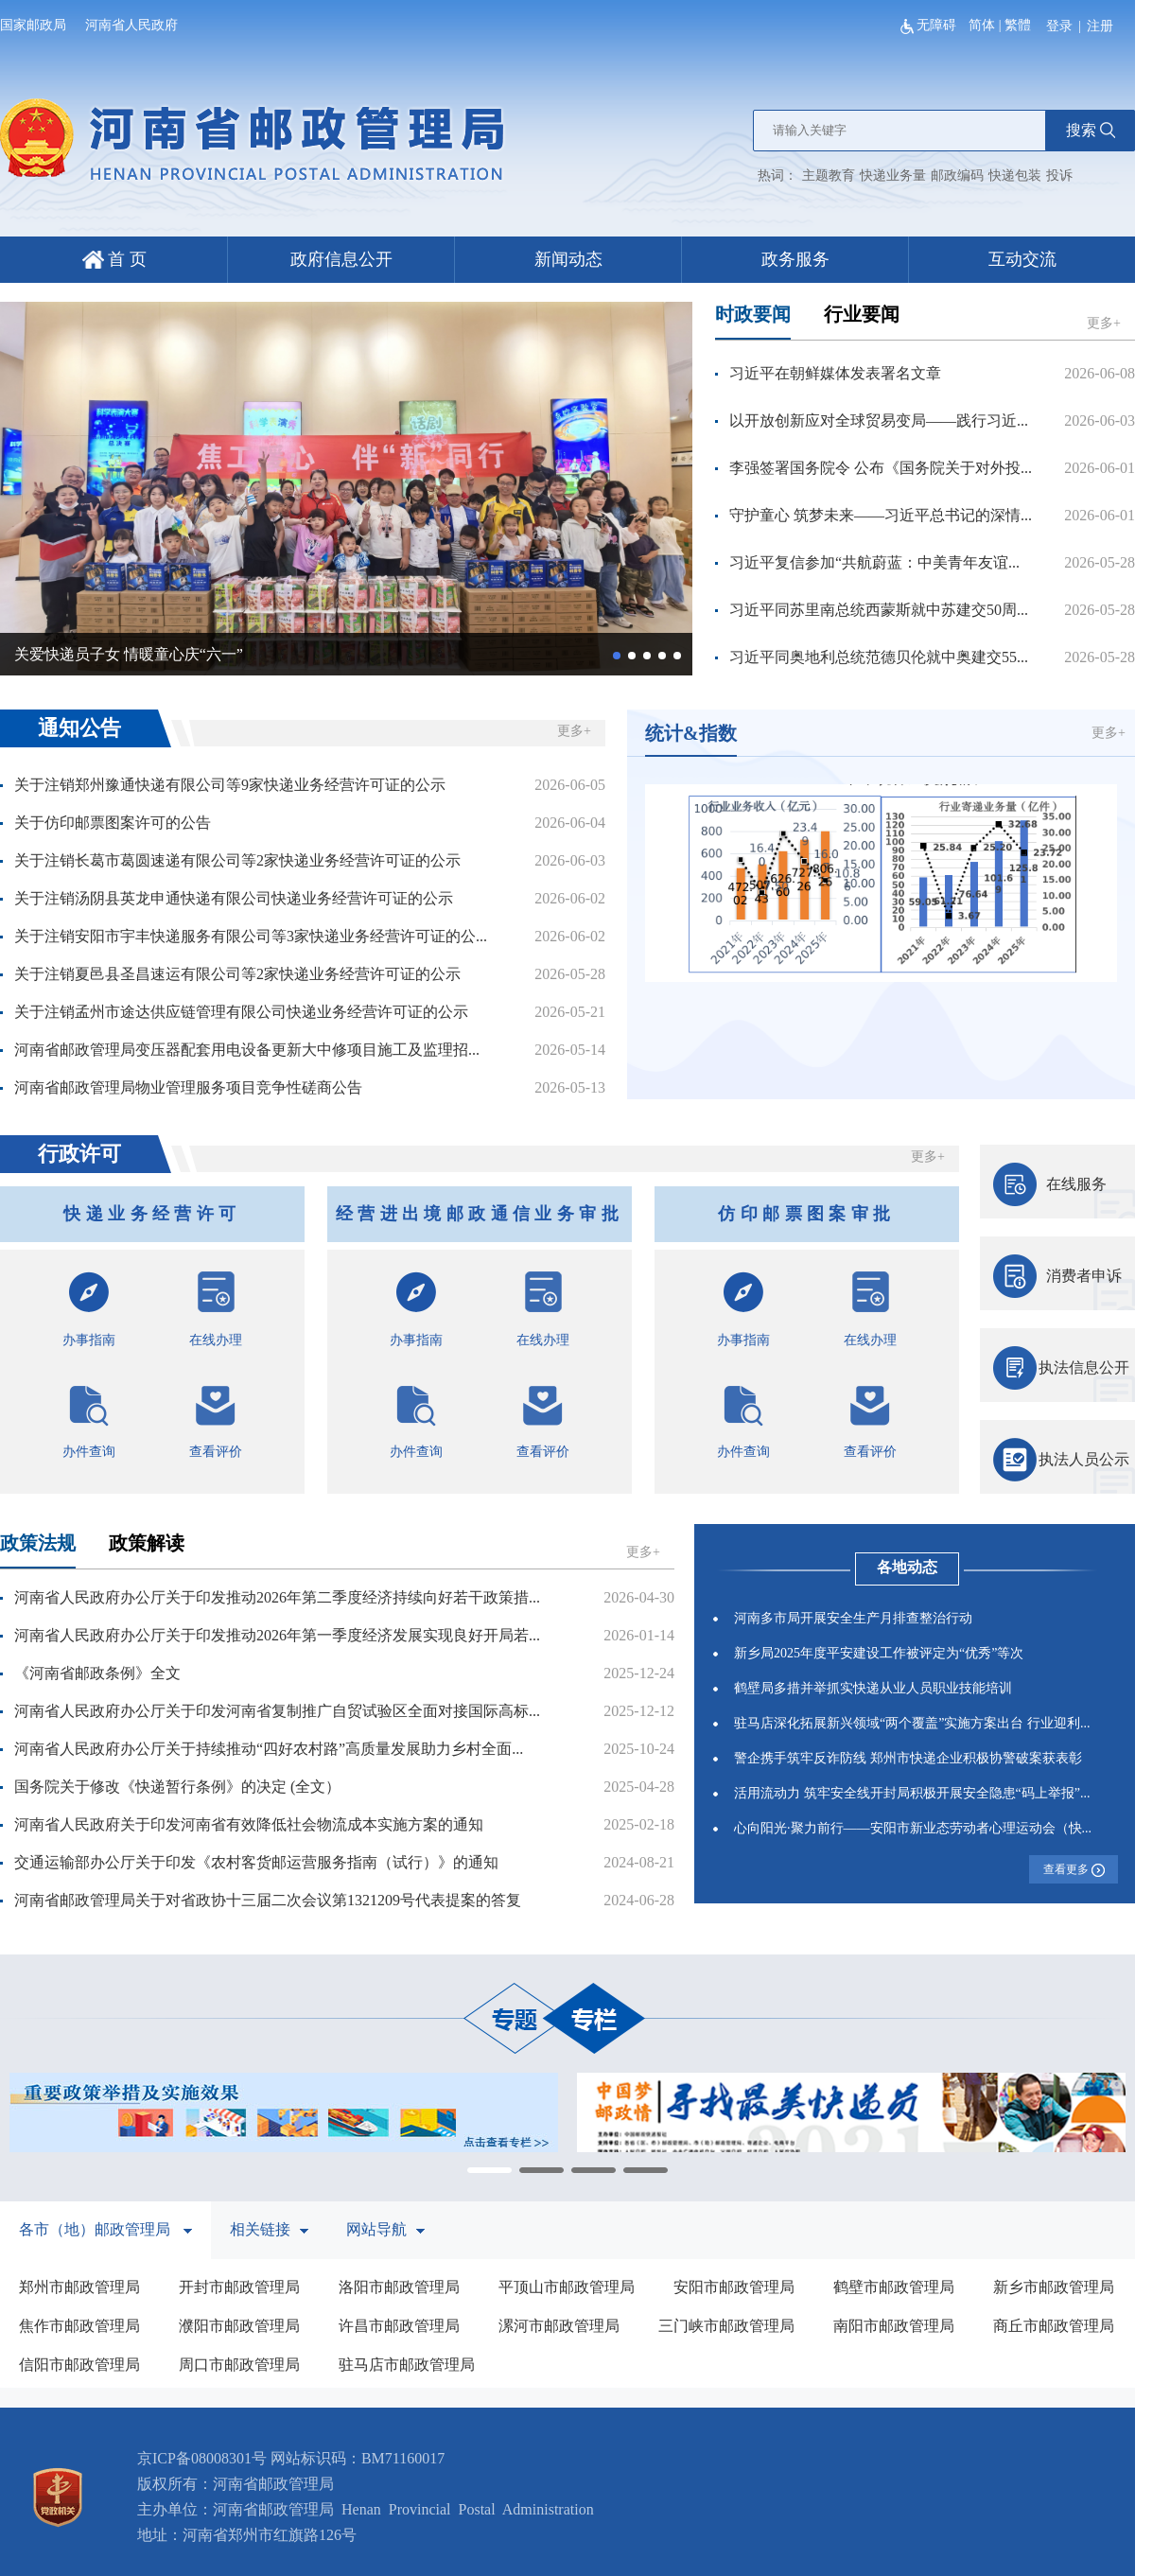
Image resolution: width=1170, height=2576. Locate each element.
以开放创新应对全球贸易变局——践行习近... (878, 420)
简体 (982, 25)
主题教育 (828, 175)
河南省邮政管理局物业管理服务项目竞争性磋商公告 (188, 1087)
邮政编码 (957, 175)
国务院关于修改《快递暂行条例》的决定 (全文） (177, 1787)
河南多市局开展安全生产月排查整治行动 (853, 1618)
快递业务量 (893, 175)
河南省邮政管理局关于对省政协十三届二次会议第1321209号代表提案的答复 (267, 1900)
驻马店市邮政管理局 (407, 2365)
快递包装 (1014, 175)
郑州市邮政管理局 (79, 2287)
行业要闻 (861, 314)
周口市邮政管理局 (239, 2365)
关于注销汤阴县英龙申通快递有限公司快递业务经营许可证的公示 (233, 898)
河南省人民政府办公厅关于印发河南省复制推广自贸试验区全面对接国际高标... (277, 1711)
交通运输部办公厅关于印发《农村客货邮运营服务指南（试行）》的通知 (256, 1862)
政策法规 (38, 1543)
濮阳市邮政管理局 (239, 2326)
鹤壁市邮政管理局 (893, 2287)
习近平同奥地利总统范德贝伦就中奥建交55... (878, 657)
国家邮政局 (33, 25)
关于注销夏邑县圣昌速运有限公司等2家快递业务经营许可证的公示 (237, 974)
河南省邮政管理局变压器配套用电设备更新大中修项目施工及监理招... (247, 1050)
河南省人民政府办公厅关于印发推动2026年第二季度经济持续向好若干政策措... (277, 1597)
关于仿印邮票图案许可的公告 (112, 823)
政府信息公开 (341, 259)
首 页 (114, 259)
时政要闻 (753, 314)
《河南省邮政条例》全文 (97, 1673)
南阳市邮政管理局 (893, 2326)
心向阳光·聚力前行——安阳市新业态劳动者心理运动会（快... (912, 1828)
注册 (1100, 26)
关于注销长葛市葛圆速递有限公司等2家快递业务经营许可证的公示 (237, 860)
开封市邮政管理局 (239, 2287)
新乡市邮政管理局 (1053, 2287)
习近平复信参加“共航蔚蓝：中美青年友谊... (874, 562)
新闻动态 (568, 259)
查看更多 (1074, 1870)
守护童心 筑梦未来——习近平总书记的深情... (880, 515)
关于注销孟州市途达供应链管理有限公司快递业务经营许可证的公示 (241, 1012)
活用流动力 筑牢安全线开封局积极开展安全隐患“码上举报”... (912, 1793)
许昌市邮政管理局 (399, 2326)
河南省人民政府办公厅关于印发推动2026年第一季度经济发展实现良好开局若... (277, 1635)
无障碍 (930, 25)
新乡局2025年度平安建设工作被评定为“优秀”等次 (878, 1653)
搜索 (1090, 130)
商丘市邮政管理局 (1053, 2326)
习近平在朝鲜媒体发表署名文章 (835, 373)
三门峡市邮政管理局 (726, 2326)
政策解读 (146, 1543)
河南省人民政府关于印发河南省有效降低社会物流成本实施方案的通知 (248, 1824)
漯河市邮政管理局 (559, 2326)
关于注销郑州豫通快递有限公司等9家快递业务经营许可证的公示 (229, 785)
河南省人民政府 (131, 25)
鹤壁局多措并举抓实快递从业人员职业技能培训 (873, 1688)
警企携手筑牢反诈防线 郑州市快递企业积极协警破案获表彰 (908, 1758)
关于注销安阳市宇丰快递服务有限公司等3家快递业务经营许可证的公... (250, 936)
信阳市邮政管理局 (79, 2365)
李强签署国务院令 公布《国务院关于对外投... (880, 468)
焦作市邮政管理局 (79, 2326)
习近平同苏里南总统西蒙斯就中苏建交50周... (878, 610)
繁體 (1017, 25)
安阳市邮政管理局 (734, 2287)
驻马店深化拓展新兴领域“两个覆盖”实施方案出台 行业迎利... (912, 1723)
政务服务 (795, 259)
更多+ (1104, 323)
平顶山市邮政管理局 (566, 2287)
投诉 (1059, 175)
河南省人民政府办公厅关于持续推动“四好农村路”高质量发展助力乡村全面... (268, 1749)
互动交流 (1022, 259)
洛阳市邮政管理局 (399, 2287)
